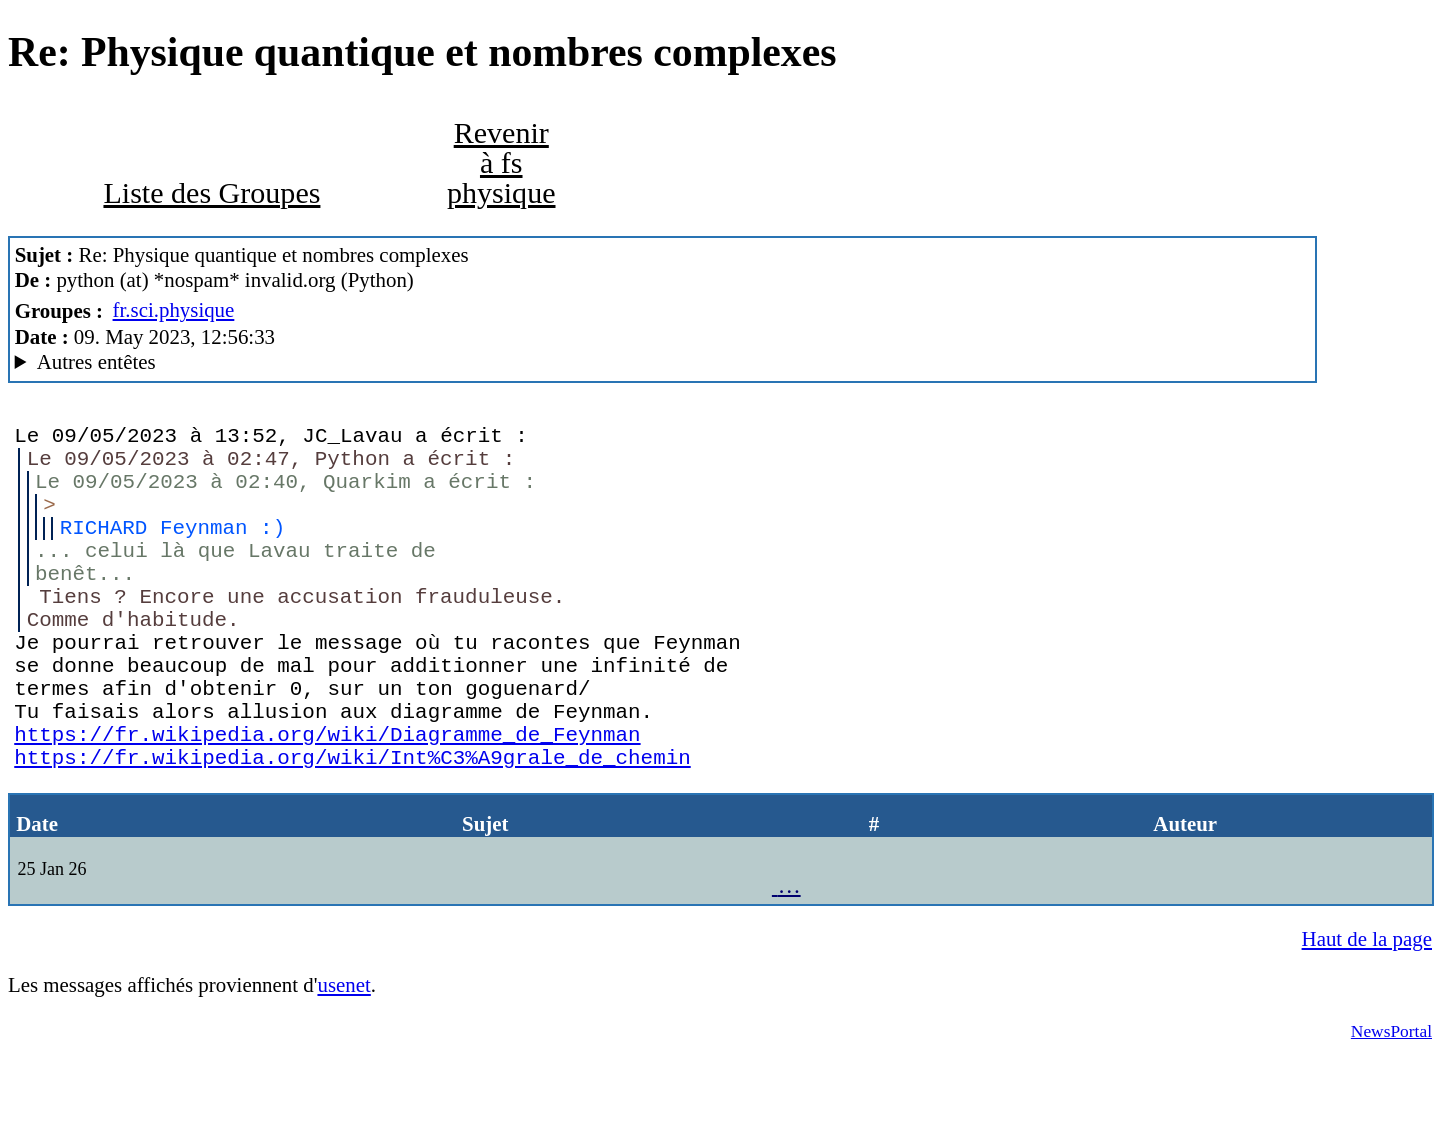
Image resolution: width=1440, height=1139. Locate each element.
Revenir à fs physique (501, 163)
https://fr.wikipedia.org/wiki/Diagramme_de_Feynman (327, 803)
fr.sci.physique (174, 310)
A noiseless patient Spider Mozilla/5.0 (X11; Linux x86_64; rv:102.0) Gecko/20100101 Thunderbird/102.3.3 (663, 362)
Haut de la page (1367, 1019)
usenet (343, 1065)
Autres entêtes (96, 362)
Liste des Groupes (211, 193)
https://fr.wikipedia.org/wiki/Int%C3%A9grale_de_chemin (352, 831)
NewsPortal (1391, 1111)
